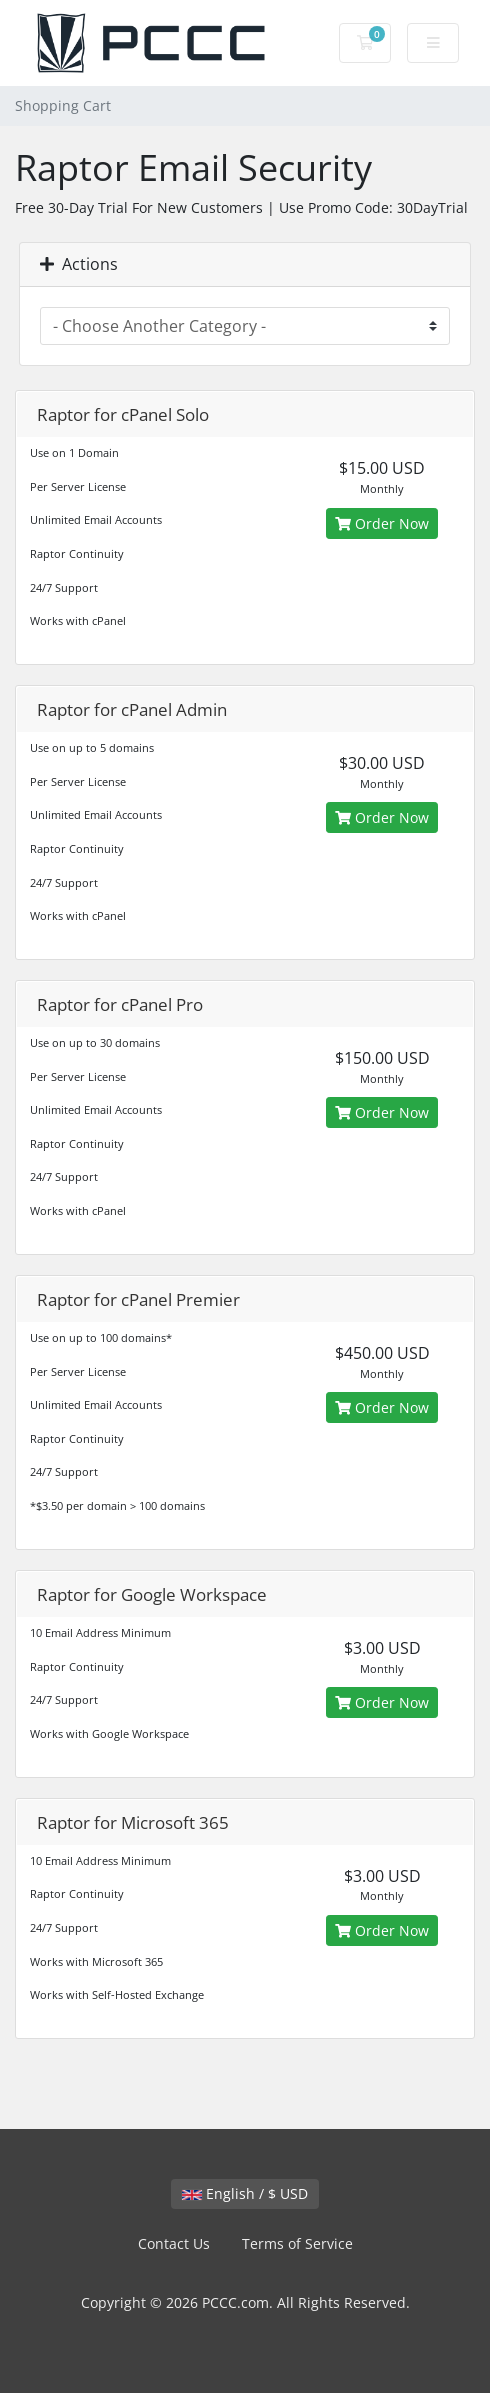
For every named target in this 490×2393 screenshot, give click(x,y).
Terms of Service (297, 2243)
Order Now (382, 523)
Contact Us (174, 2243)
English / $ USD (245, 2193)
